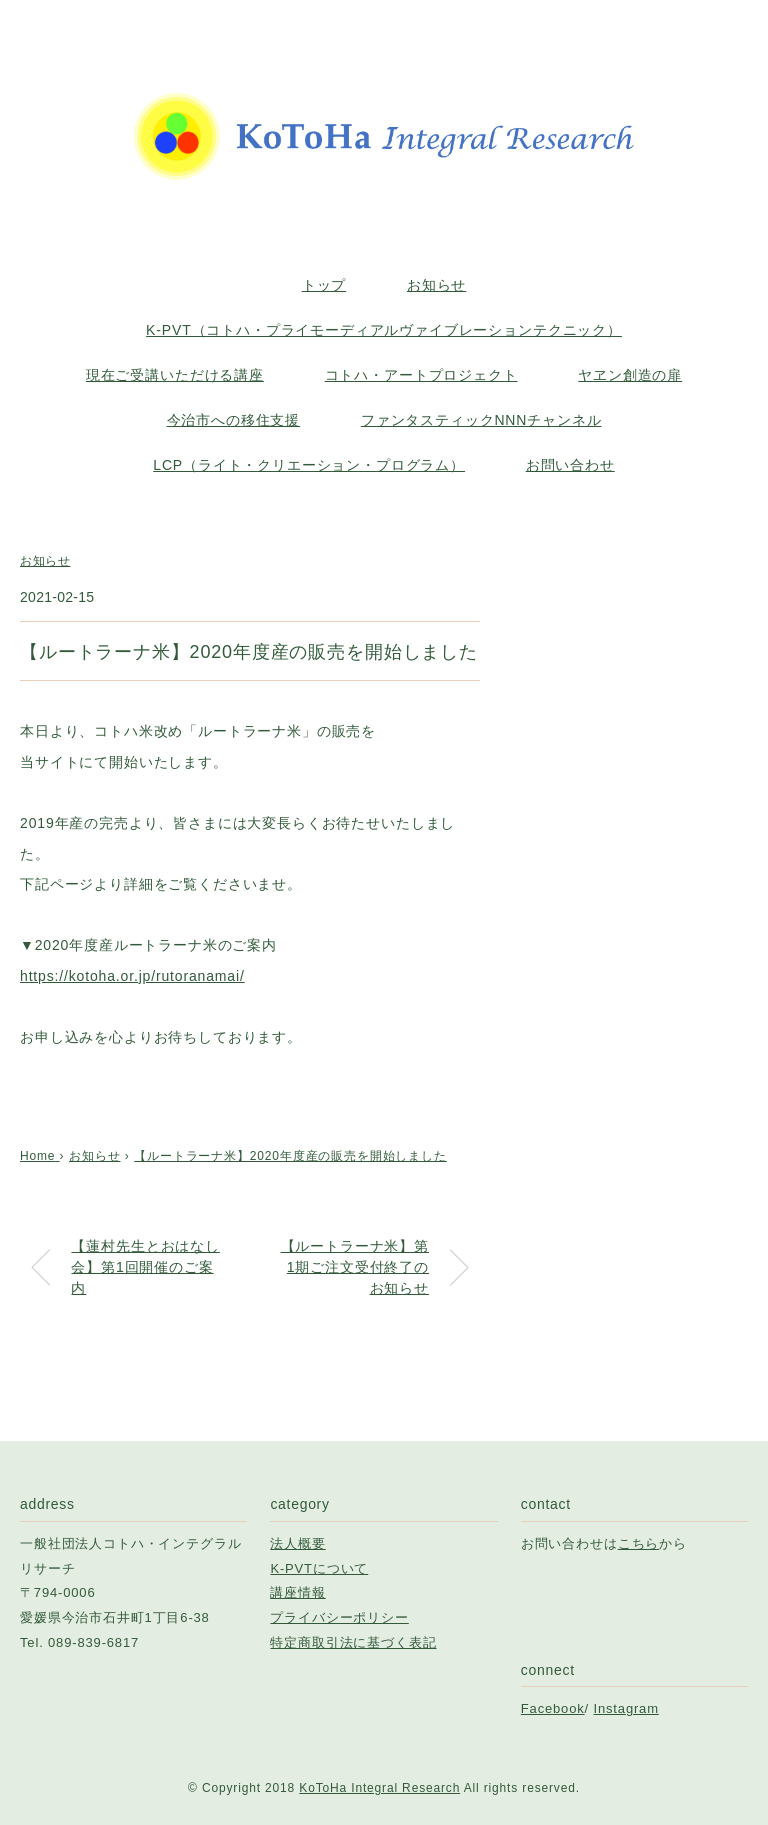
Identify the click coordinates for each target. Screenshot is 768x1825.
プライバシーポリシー (339, 1617)
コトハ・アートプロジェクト (421, 375)
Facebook (553, 1708)
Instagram (626, 1708)
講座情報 (297, 1592)
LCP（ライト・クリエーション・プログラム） (309, 465)
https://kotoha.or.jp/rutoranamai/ (132, 976)
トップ (324, 285)
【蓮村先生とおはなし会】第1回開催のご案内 (145, 1267)
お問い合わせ (570, 465)
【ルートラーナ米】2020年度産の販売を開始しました (290, 1156)
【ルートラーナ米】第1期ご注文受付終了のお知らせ (355, 1267)
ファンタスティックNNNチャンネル (481, 420)
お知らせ (436, 285)
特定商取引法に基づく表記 (353, 1642)
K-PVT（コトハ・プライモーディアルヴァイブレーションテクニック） (384, 330)
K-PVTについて (319, 1568)
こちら (639, 1543)
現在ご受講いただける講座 (175, 375)
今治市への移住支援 (234, 420)
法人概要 (297, 1543)
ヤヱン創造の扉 (630, 375)
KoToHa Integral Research (379, 1788)
